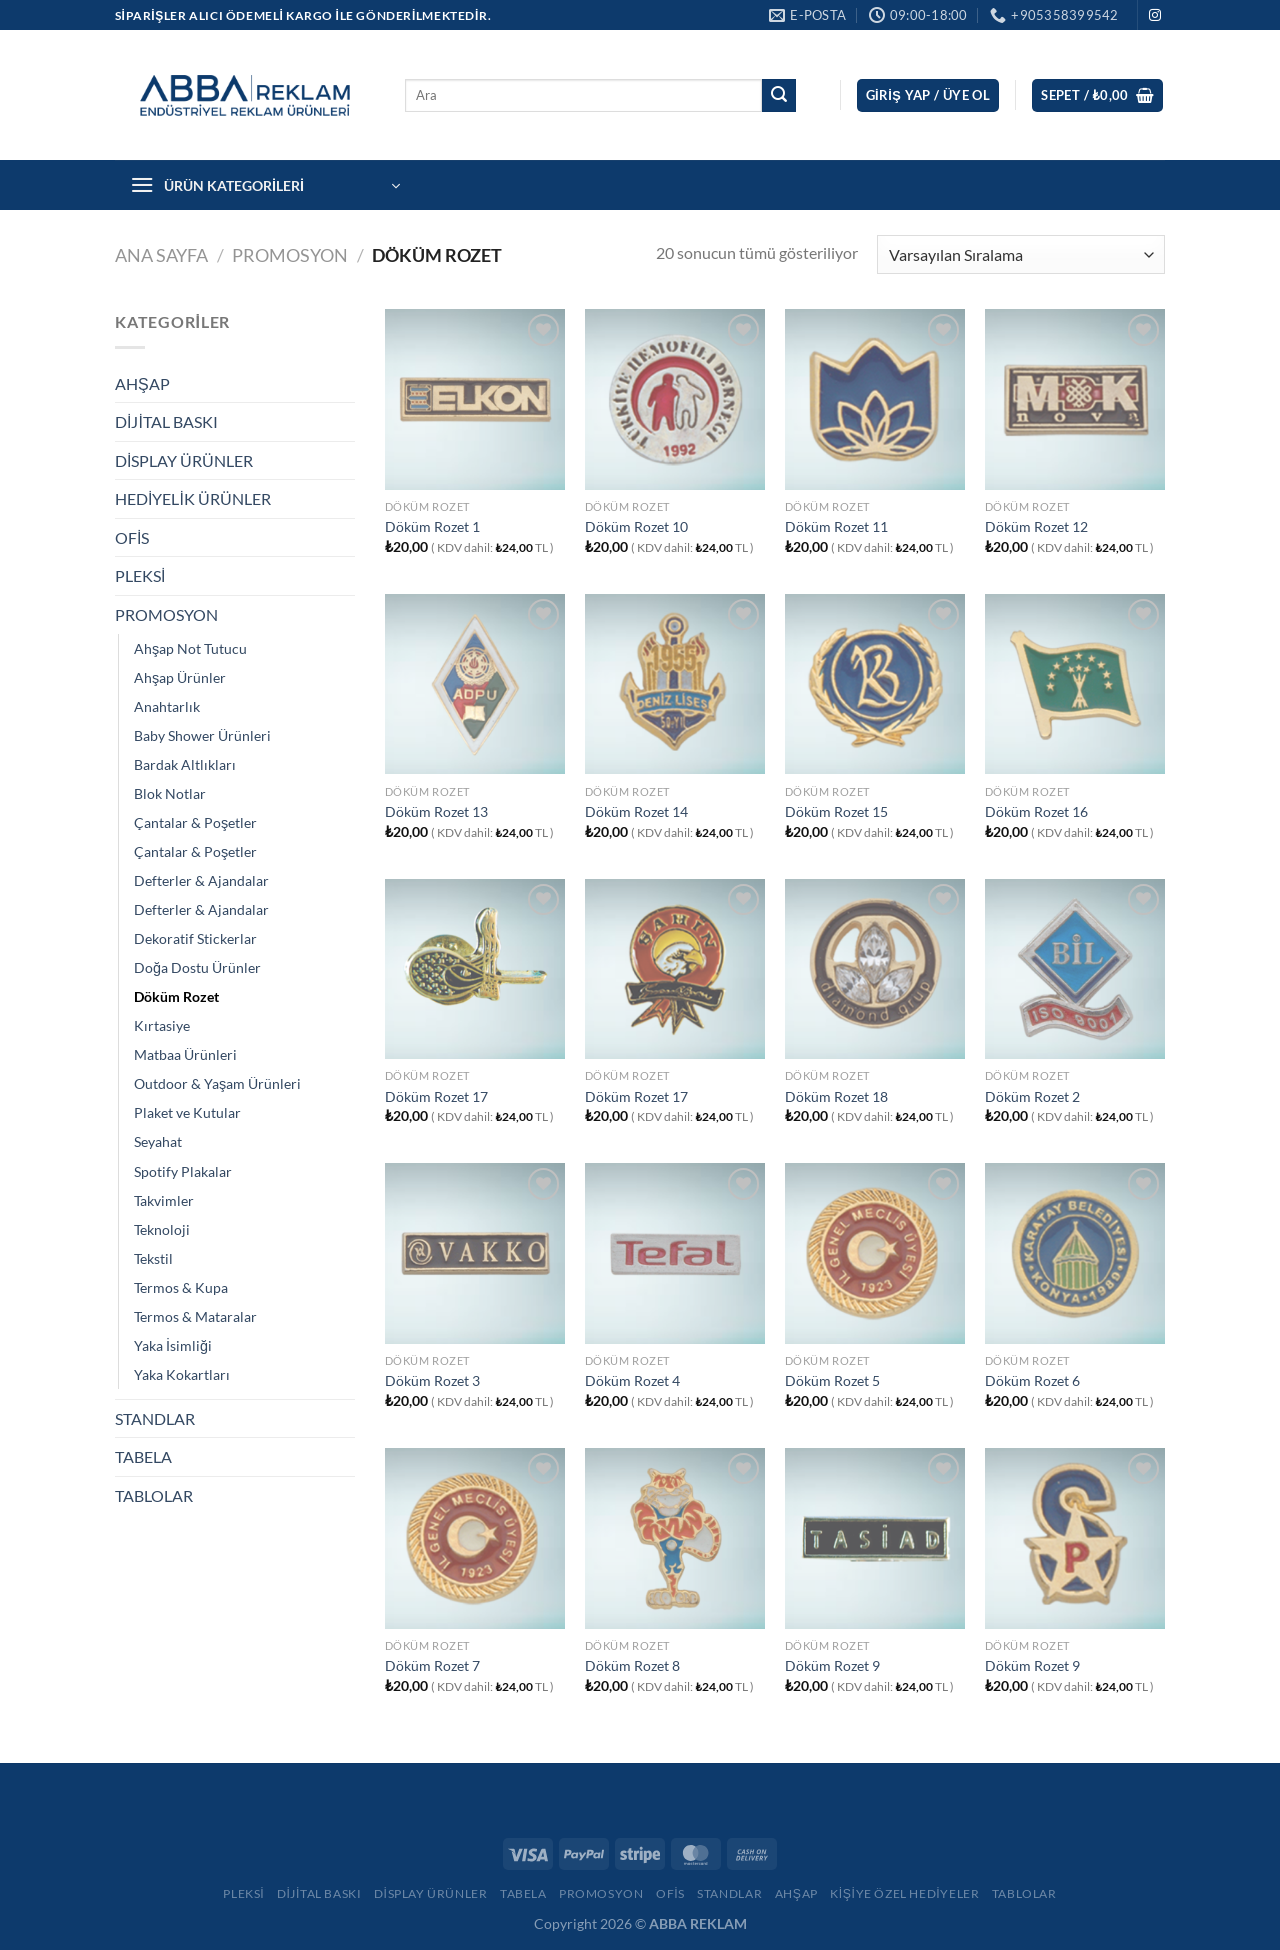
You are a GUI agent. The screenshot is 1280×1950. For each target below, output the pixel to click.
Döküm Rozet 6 (1032, 1380)
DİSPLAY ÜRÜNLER (184, 460)
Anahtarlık (167, 706)
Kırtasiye (162, 1025)
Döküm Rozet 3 (432, 1380)
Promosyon (601, 1893)
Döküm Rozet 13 (436, 811)
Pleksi (243, 1893)
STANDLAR (155, 1418)
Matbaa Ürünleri (185, 1054)
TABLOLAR (154, 1495)
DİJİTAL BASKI (166, 421)
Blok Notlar (170, 793)
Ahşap (796, 1893)
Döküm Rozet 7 (432, 1665)
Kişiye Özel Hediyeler (904, 1893)
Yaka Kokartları (182, 1374)
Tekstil (153, 1258)
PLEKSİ (140, 575)
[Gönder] (779, 96)
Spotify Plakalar (183, 1171)
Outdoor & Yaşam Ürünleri (217, 1083)
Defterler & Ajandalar (201, 880)
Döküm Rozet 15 (836, 811)
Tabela (523, 1893)
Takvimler (164, 1200)
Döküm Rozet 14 (636, 811)
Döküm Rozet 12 (1036, 526)
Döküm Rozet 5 (832, 1380)
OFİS (132, 537)
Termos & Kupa (181, 1287)
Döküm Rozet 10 (636, 526)
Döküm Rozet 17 (436, 1096)
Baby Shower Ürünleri (202, 735)
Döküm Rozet (176, 996)
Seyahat (158, 1141)
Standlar (729, 1893)
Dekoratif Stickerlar (195, 938)
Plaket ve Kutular (187, 1112)
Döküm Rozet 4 (632, 1380)
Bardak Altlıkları (185, 764)
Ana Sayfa (161, 255)
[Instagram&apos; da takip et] (1155, 16)
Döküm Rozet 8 (632, 1665)
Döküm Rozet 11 (836, 526)
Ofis (670, 1893)
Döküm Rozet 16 (1036, 811)
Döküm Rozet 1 (432, 526)
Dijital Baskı (319, 1893)
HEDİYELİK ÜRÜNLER (193, 498)
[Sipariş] (1021, 254)
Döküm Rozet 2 (1032, 1096)
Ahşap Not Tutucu (190, 648)
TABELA (143, 1456)
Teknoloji (162, 1229)
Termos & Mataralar (195, 1316)
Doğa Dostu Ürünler (197, 967)
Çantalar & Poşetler (195, 822)
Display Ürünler (431, 1893)
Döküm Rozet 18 (836, 1096)
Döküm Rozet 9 (832, 1665)
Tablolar (1024, 1893)
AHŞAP (142, 383)
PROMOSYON (290, 255)
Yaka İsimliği (173, 1345)
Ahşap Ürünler (180, 677)
